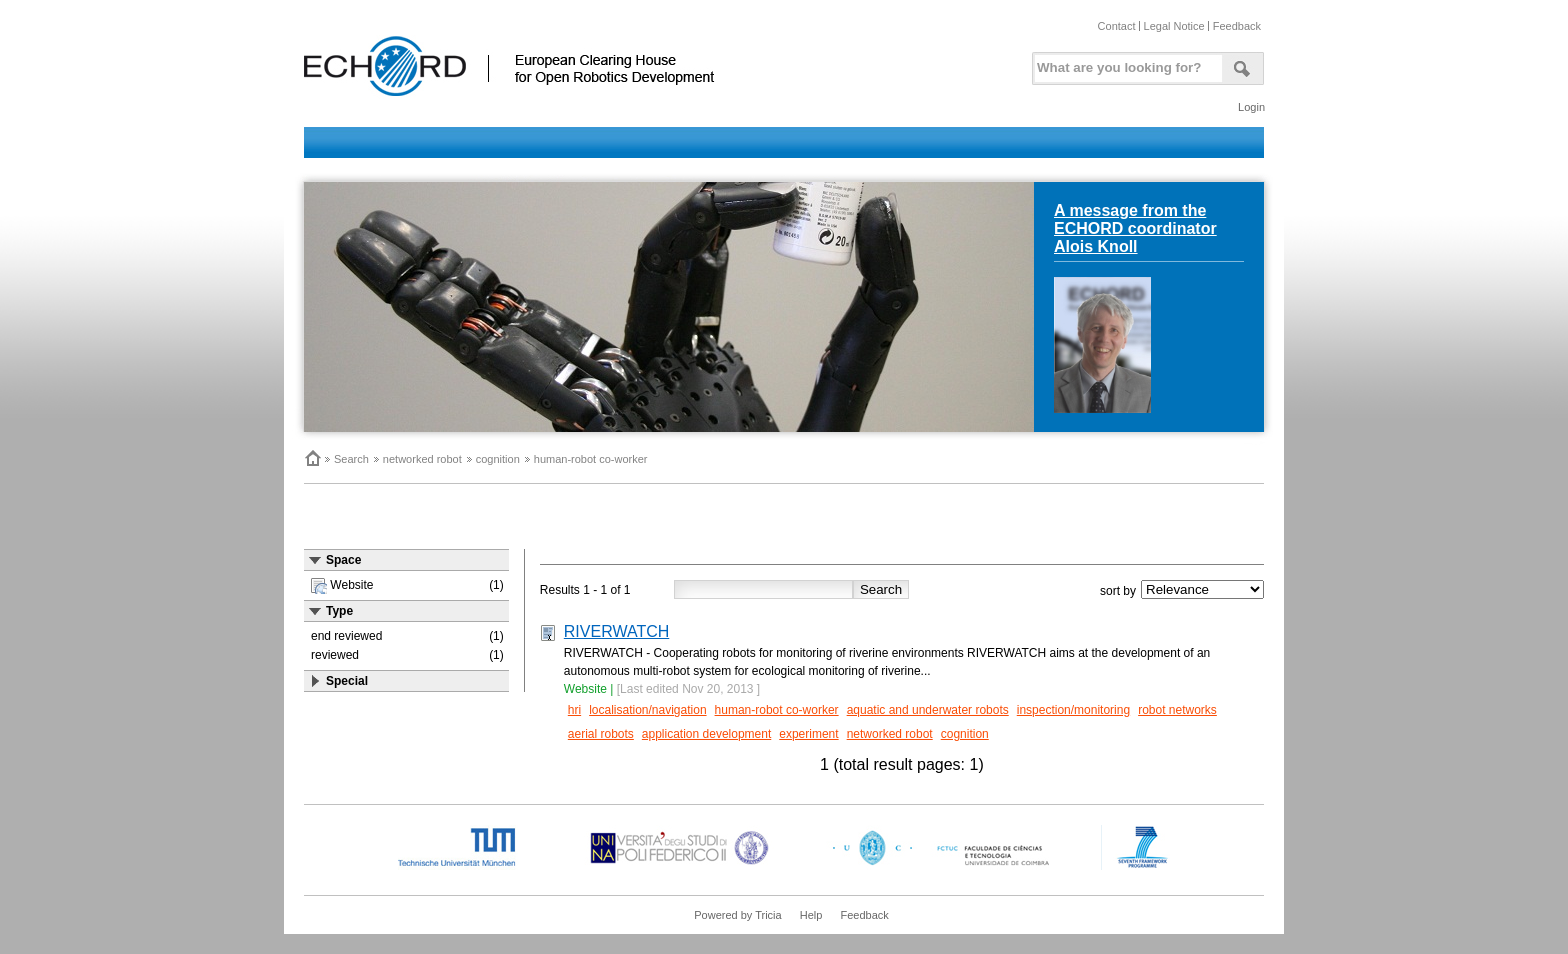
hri (574, 710)
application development (706, 734)
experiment (808, 734)
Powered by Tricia (737, 915)
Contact (1117, 26)
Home (312, 458)
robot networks (1177, 710)
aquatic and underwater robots (928, 710)
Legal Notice (1174, 26)
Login (1251, 107)
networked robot (422, 459)
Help (811, 915)
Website (585, 689)
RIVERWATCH (616, 631)
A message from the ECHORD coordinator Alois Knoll (1135, 228)
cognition (498, 459)
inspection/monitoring (1073, 710)
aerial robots (601, 734)
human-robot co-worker (591, 459)
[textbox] (1125, 63)
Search (351, 459)
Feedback (1237, 26)
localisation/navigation (647, 710)
